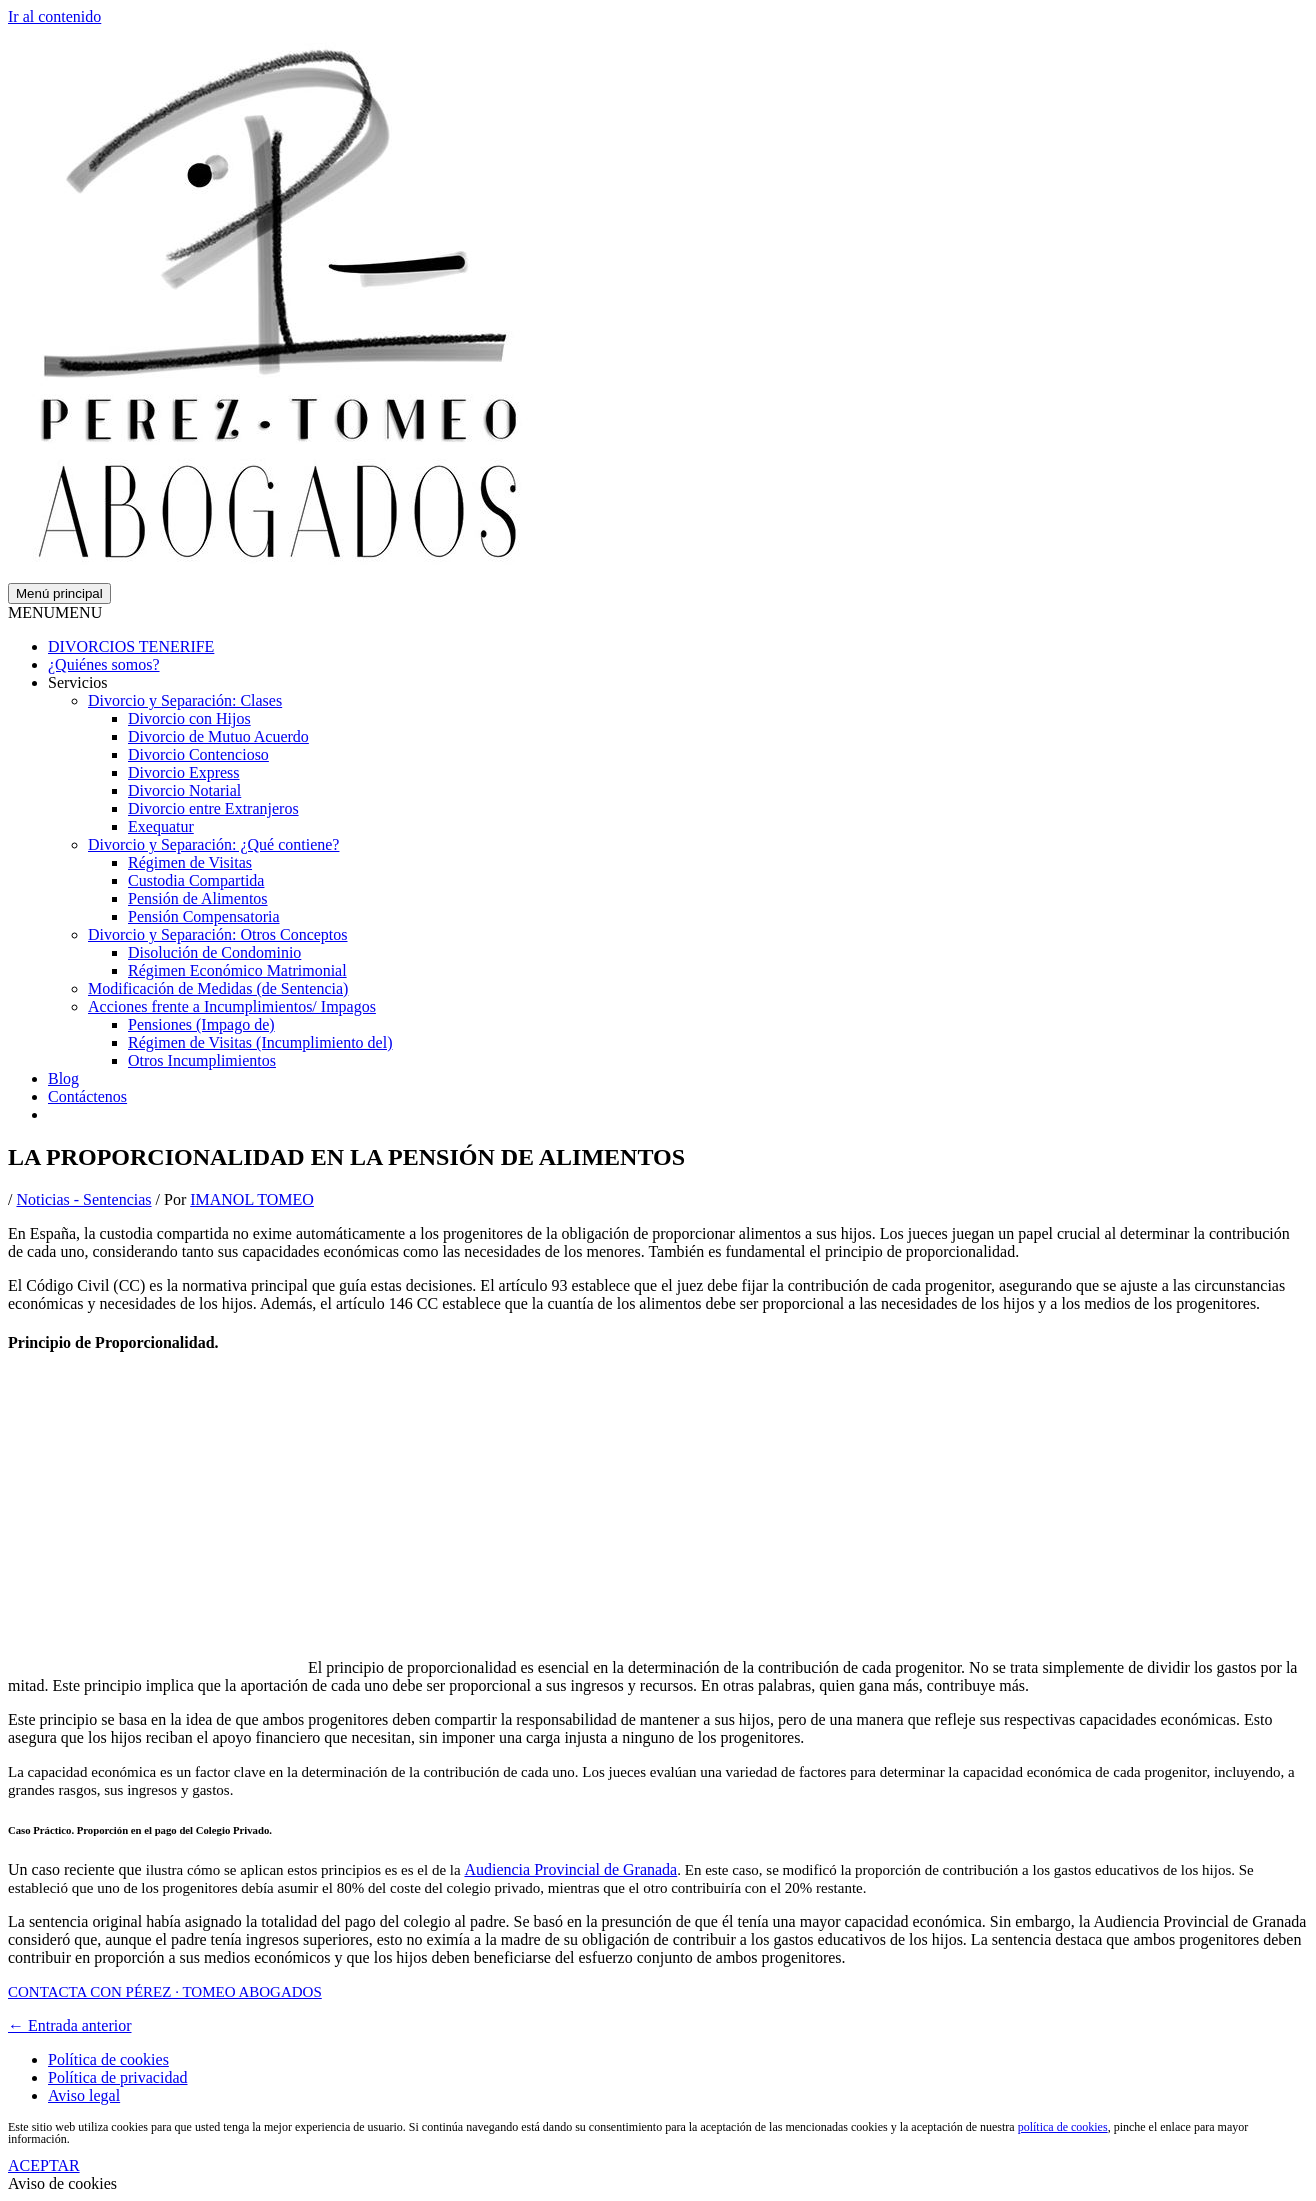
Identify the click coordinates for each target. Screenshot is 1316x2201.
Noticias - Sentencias (83, 1199)
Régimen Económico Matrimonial (237, 970)
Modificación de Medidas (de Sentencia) (218, 988)
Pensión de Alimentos (198, 898)
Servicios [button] (78, 682)
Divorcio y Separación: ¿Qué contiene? (213, 844)
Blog (63, 1078)
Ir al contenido (54, 16)
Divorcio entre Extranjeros (213, 808)
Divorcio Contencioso (198, 754)
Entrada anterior (70, 2025)
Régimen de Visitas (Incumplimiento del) (260, 1042)
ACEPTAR (44, 2165)
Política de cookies (108, 2059)
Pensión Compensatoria (204, 916)
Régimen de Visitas (190, 862)
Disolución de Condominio (214, 952)
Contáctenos (87, 1096)
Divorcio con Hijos (189, 718)
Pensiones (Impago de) (201, 1024)
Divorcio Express (184, 772)
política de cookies (1063, 2127)
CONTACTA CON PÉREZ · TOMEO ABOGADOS (165, 1992)
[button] (55, 612)
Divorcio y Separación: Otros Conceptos (218, 934)
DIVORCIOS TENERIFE (131, 646)
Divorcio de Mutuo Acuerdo (218, 736)
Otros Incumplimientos (202, 1060)
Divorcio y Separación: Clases (185, 700)
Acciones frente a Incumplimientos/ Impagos (232, 1006)
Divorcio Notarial (184, 790)
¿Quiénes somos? (104, 664)
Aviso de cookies (62, 2183)
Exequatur (161, 826)
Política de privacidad (118, 2077)
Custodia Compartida (196, 880)
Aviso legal (84, 2095)
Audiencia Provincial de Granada (570, 1869)
